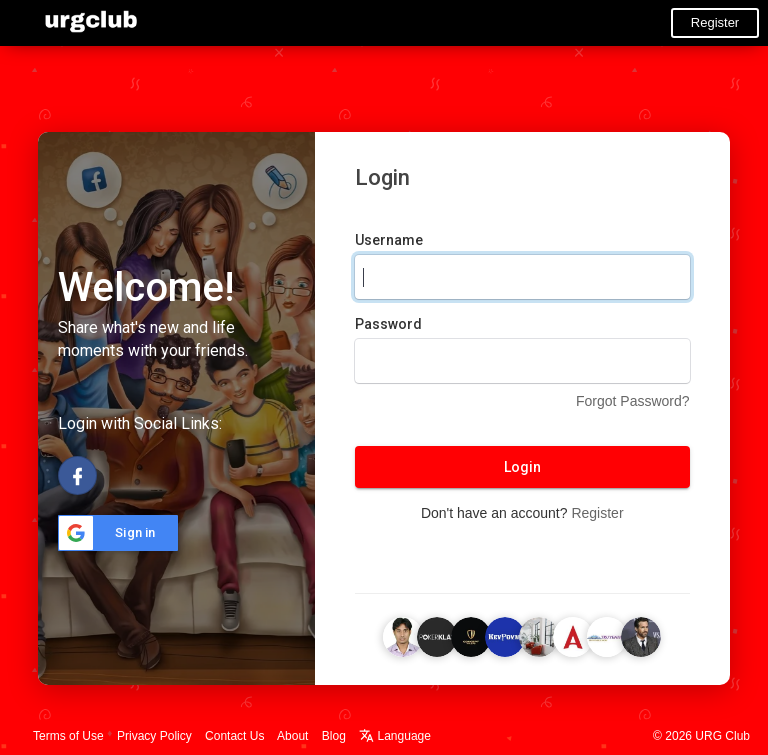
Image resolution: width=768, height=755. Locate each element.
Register (715, 22)
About (292, 736)
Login (522, 467)
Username (389, 240)
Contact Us (234, 736)
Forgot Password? (633, 401)
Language (395, 736)
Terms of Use (68, 736)
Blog (334, 736)
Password (388, 324)
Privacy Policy (154, 736)
